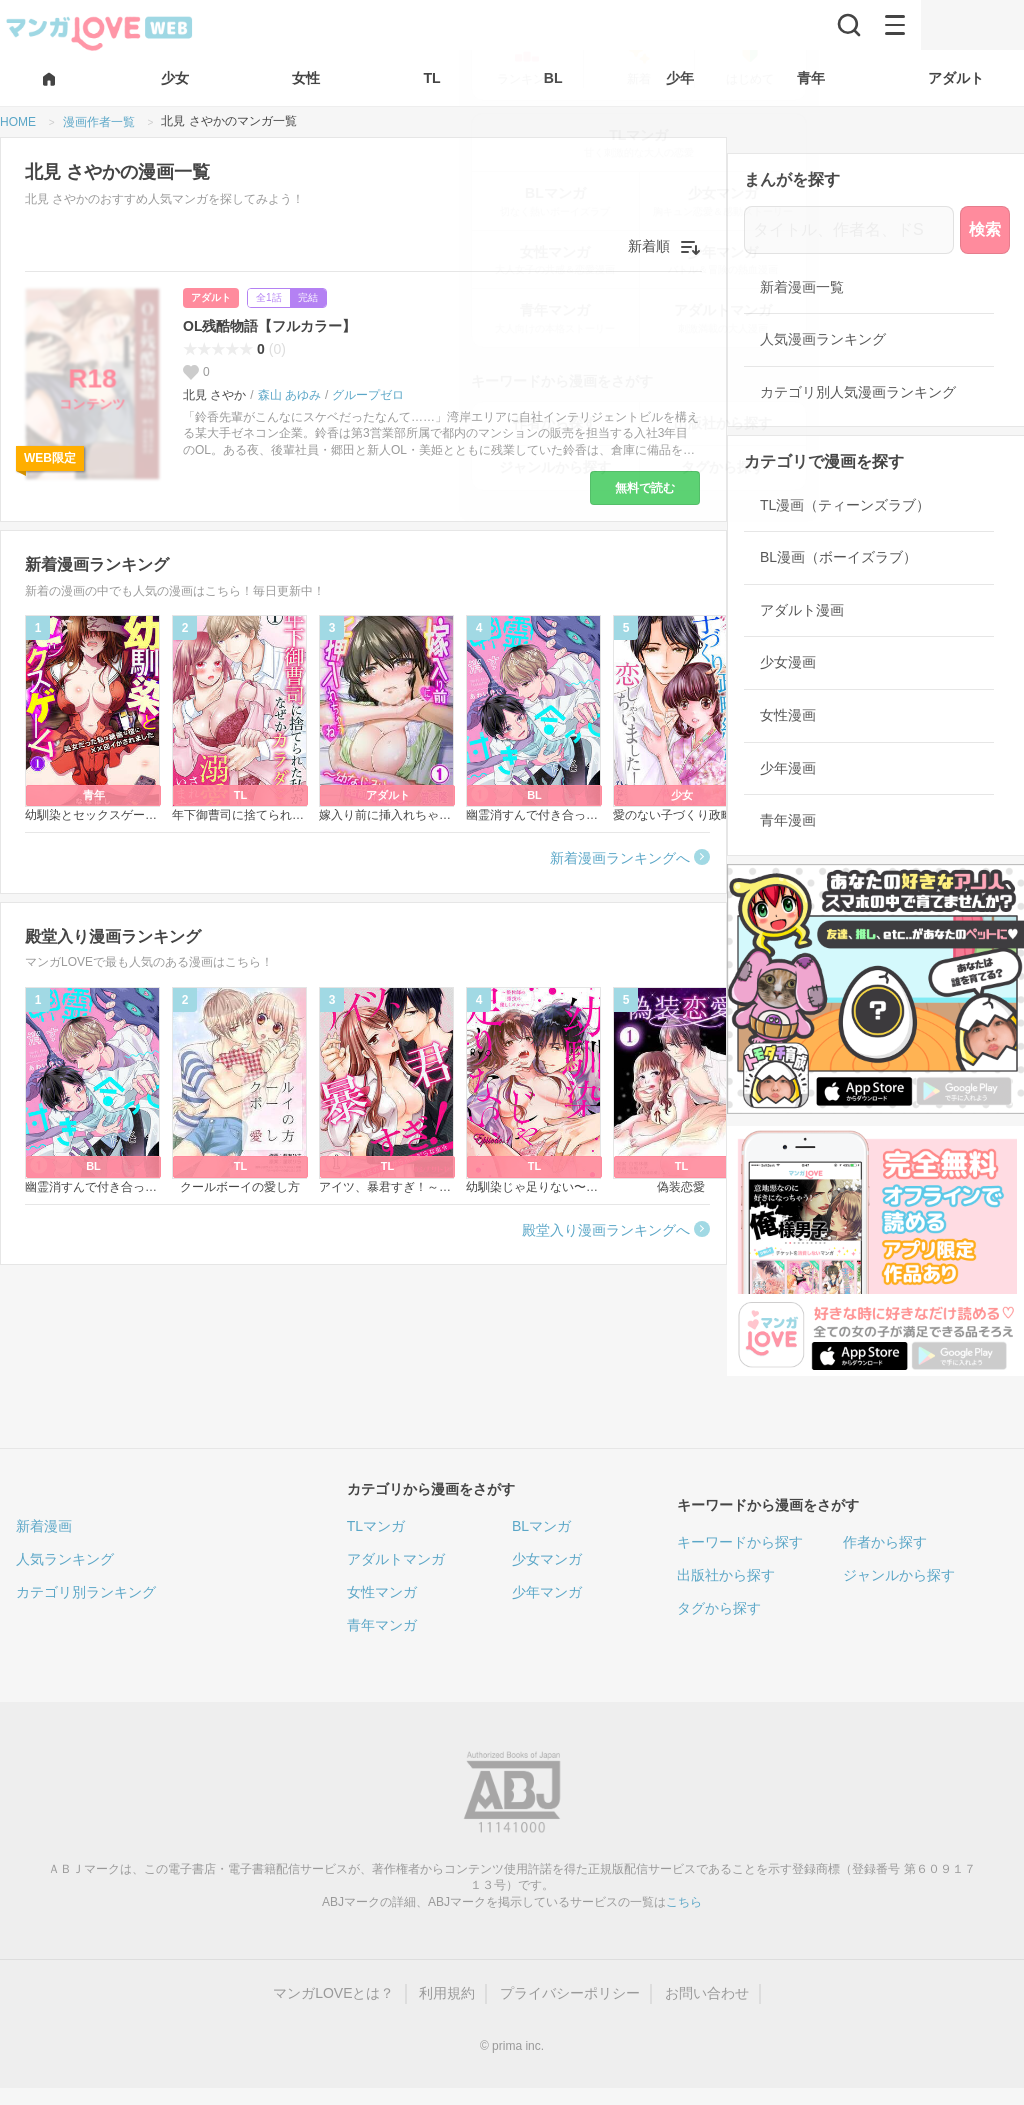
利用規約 (447, 1993)
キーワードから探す (740, 1542)
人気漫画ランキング (823, 339)
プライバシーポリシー (570, 1993)
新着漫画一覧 (802, 287)
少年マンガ (547, 1592)
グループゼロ (368, 395)
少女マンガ (547, 1559)
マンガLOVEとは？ (333, 1993)
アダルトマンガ (396, 1559)
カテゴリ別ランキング (86, 1592)
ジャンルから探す (899, 1575)
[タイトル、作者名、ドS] (849, 230)
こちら (684, 1902)
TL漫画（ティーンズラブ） (845, 505)
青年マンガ (382, 1625)
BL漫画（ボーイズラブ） (838, 557)
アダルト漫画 (802, 610)
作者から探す (885, 1542)
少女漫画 (788, 662)
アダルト (211, 297)
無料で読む (645, 488)
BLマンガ (541, 1526)
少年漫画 (788, 768)
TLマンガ (376, 1526)
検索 (985, 229)
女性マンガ (382, 1592)
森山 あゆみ (289, 395)
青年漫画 (788, 820)
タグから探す (719, 1608)
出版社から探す (726, 1575)
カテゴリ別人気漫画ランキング (858, 392)
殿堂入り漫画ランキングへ (606, 1230)
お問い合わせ (707, 1993)
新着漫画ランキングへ (620, 858)
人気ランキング (65, 1559)
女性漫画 (788, 715)
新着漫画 (44, 1526)
